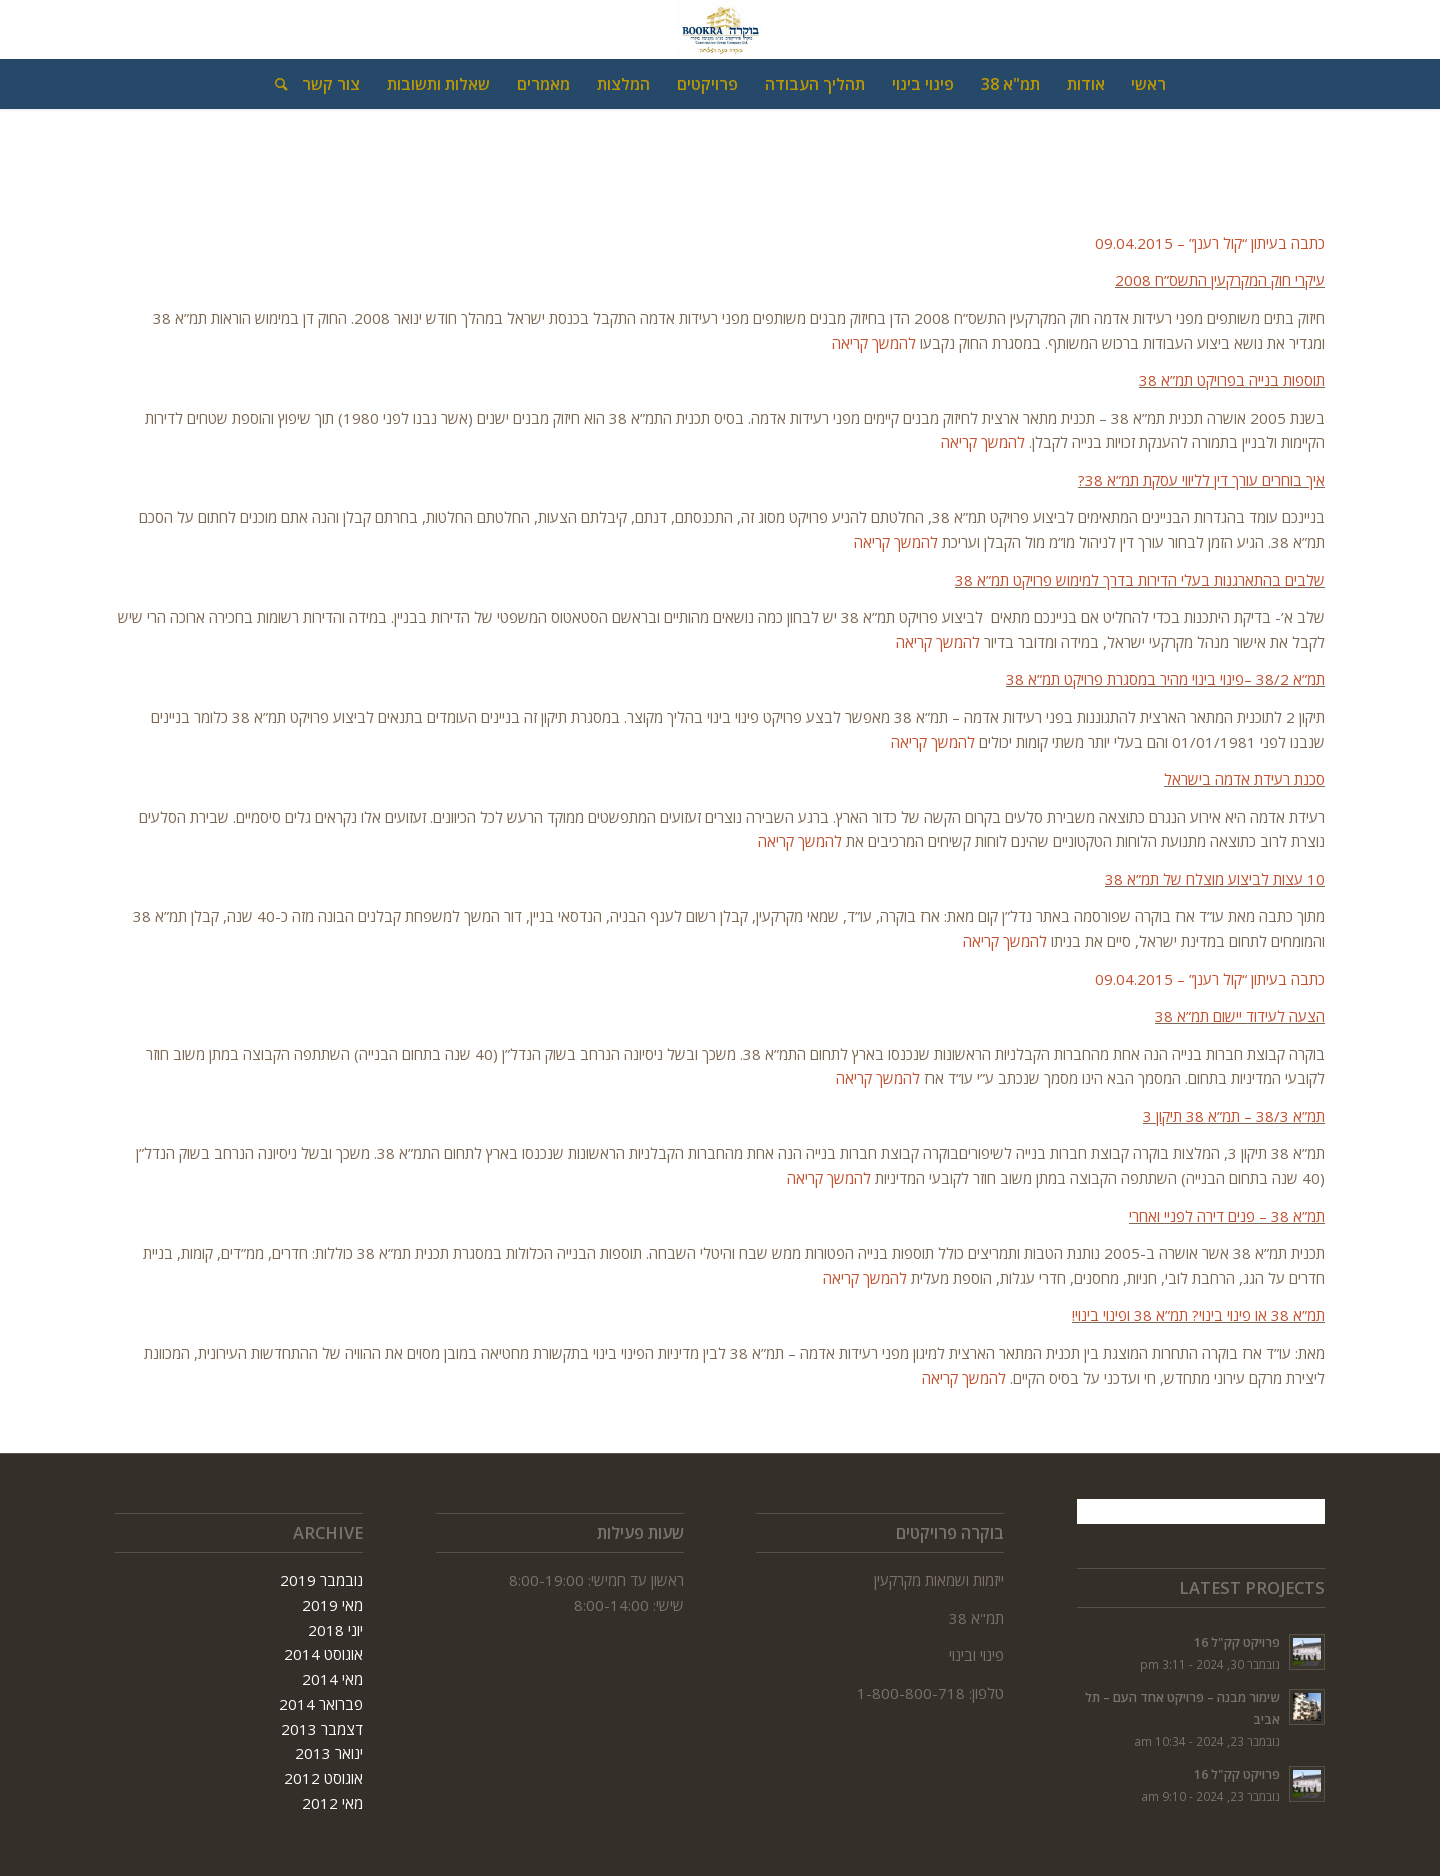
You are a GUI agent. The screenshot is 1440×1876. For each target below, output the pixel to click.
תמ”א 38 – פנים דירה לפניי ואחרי (1227, 1216)
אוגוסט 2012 (323, 1778)
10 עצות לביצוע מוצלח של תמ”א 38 (1215, 879)
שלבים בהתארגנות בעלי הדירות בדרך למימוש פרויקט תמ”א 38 (1140, 580)
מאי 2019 (332, 1605)
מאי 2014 (332, 1679)
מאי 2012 (332, 1803)
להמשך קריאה (876, 343)
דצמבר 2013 (322, 1729)
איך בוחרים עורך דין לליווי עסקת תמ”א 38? (1201, 480)
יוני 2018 (335, 1630)
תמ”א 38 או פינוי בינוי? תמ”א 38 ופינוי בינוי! (1198, 1315)
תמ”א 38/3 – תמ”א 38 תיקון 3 (1234, 1116)
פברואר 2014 (321, 1704)
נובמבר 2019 (321, 1580)
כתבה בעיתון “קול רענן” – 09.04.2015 (1210, 243)
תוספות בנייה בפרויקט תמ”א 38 (1232, 380)
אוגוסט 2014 (323, 1654)
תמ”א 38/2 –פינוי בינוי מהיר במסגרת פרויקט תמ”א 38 (1165, 679)
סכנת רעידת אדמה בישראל (1244, 779)
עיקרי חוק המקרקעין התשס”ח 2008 (1220, 280)
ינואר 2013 (329, 1753)
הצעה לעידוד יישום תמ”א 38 (1240, 1016)
